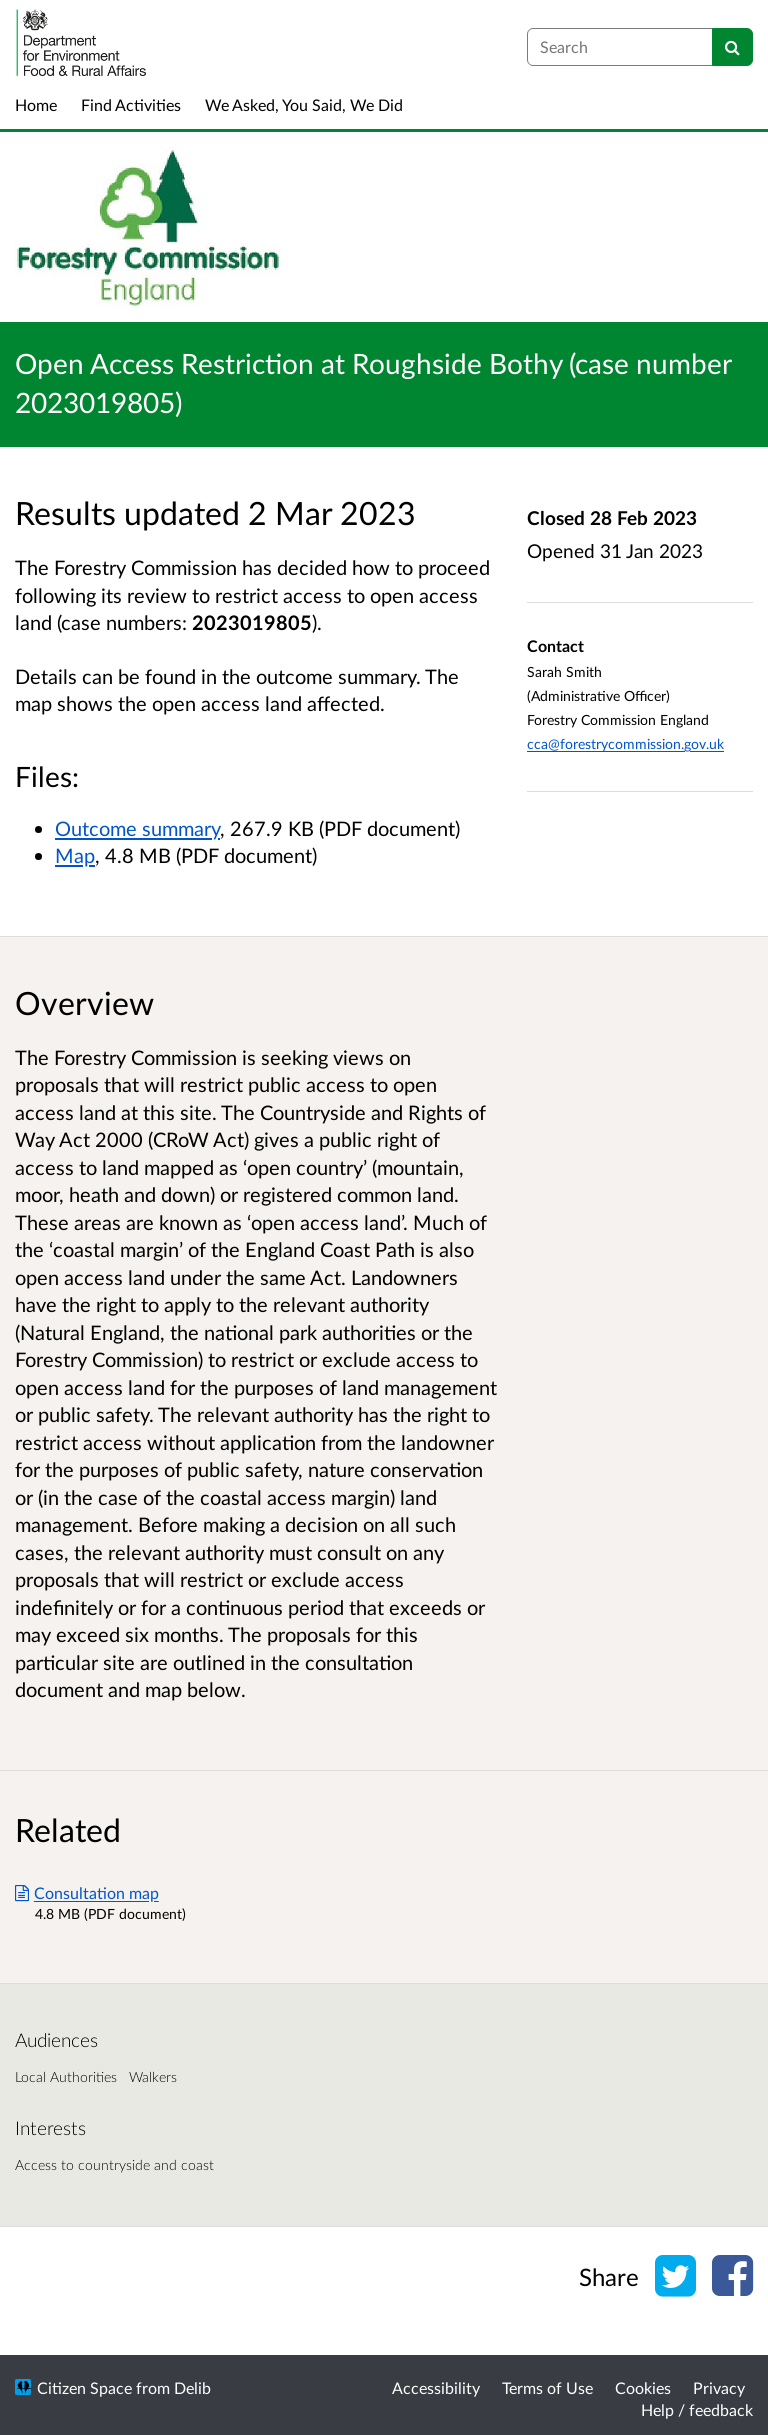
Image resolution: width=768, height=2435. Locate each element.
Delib (192, 2387)
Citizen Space (84, 2387)
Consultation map (87, 1892)
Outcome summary (137, 828)
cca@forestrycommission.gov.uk (625, 743)
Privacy (719, 2387)
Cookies (643, 2387)
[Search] (732, 47)
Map (75, 855)
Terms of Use (547, 2387)
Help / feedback (697, 2409)
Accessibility (436, 2387)
